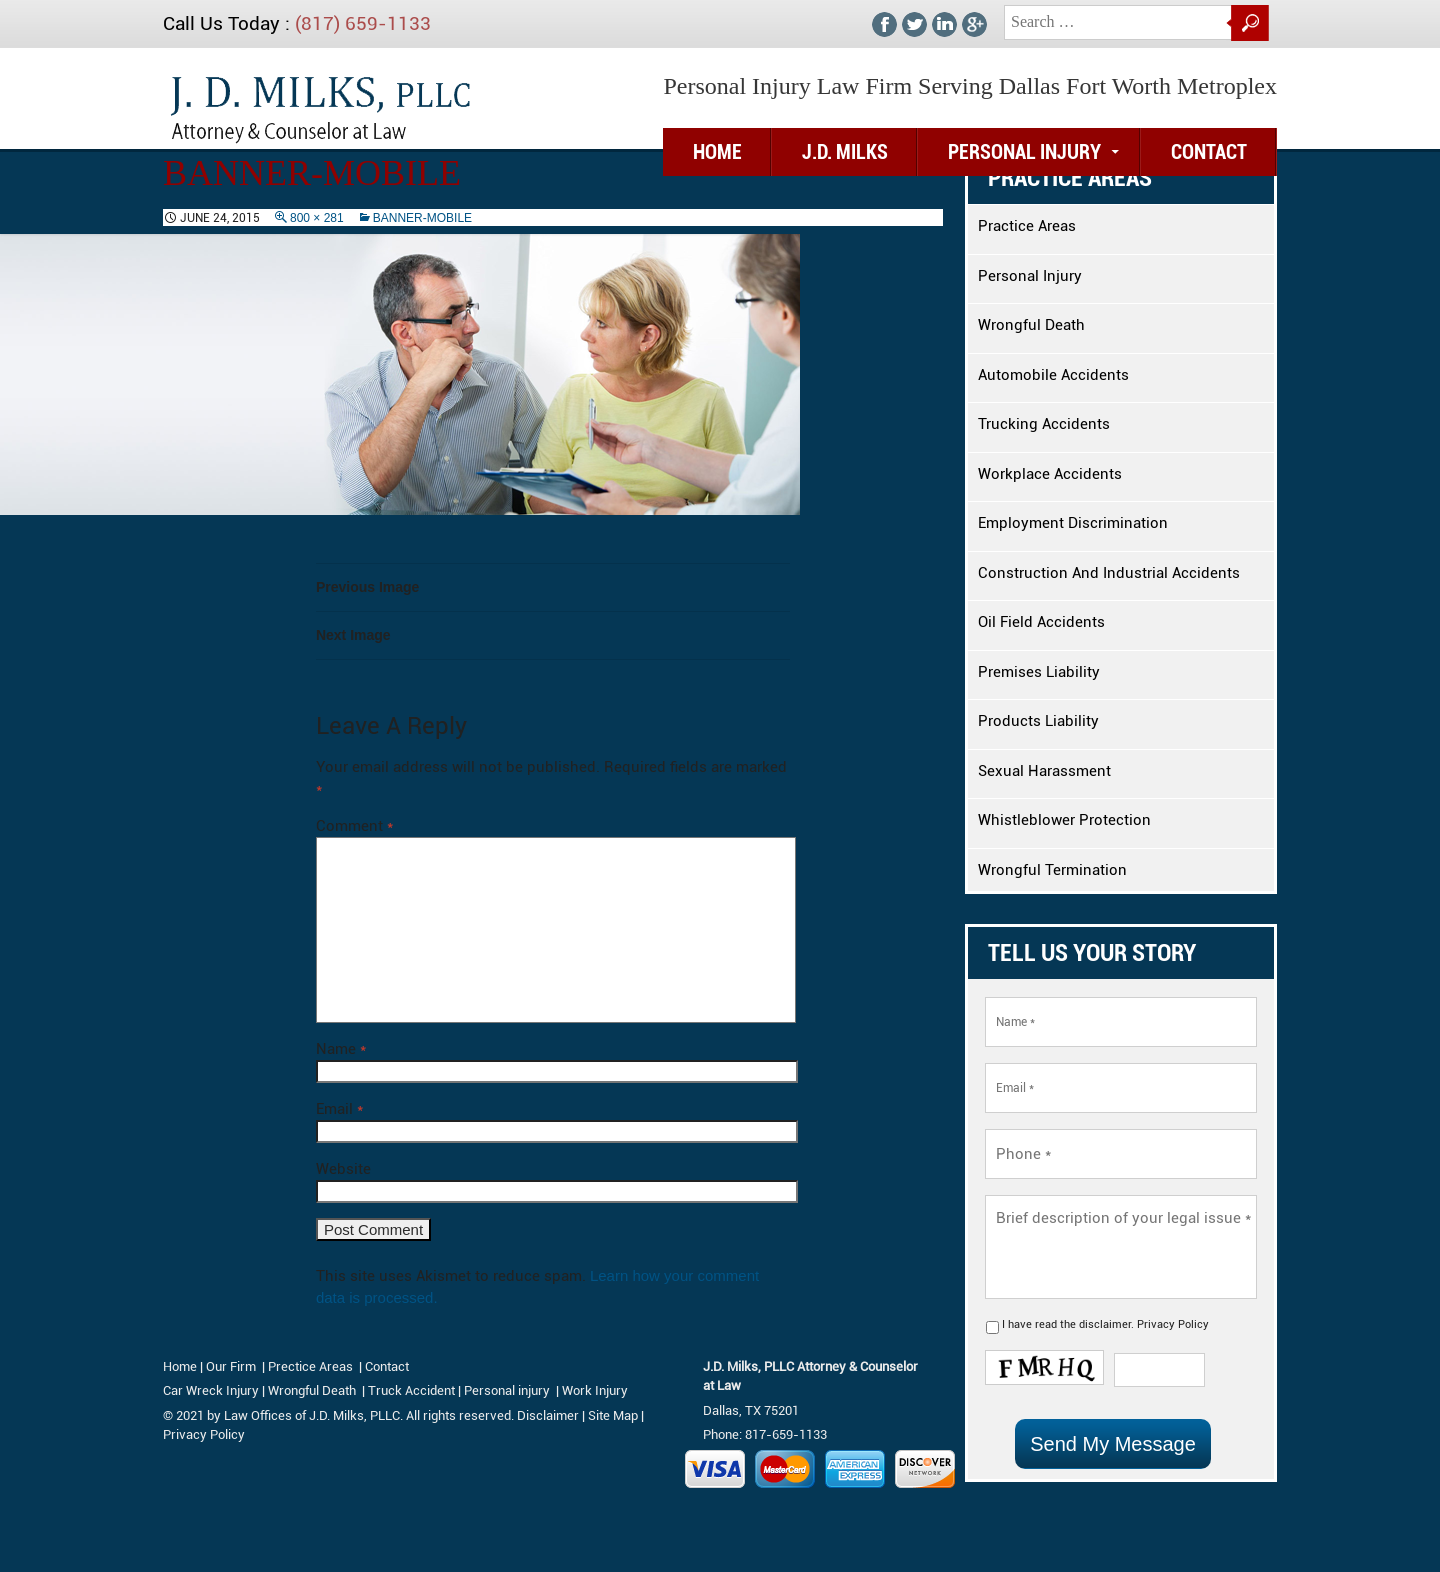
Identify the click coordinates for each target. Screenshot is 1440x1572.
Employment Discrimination (1073, 523)
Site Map (613, 1415)
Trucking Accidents (1044, 424)
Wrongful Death (1031, 325)
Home (180, 1366)
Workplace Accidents (1050, 474)
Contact (1209, 152)
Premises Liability (1039, 672)
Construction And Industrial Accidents (1109, 573)
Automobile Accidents (1053, 375)
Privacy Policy (1173, 1324)
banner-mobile (422, 218)
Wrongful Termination (1052, 870)
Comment (354, 826)
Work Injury (595, 1390)
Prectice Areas (310, 1366)
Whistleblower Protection (1064, 820)
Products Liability (1038, 721)
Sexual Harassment (1044, 771)
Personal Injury (1024, 152)
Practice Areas (1027, 226)
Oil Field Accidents (1041, 622)
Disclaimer (548, 1415)
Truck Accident (411, 1390)
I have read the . (1105, 1324)
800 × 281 (317, 218)
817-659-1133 (786, 1434)
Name (341, 1049)
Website (343, 1169)
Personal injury (508, 1390)
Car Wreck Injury (211, 1390)
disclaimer (1105, 1324)
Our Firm (231, 1366)
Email (339, 1109)
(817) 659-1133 (363, 23)
